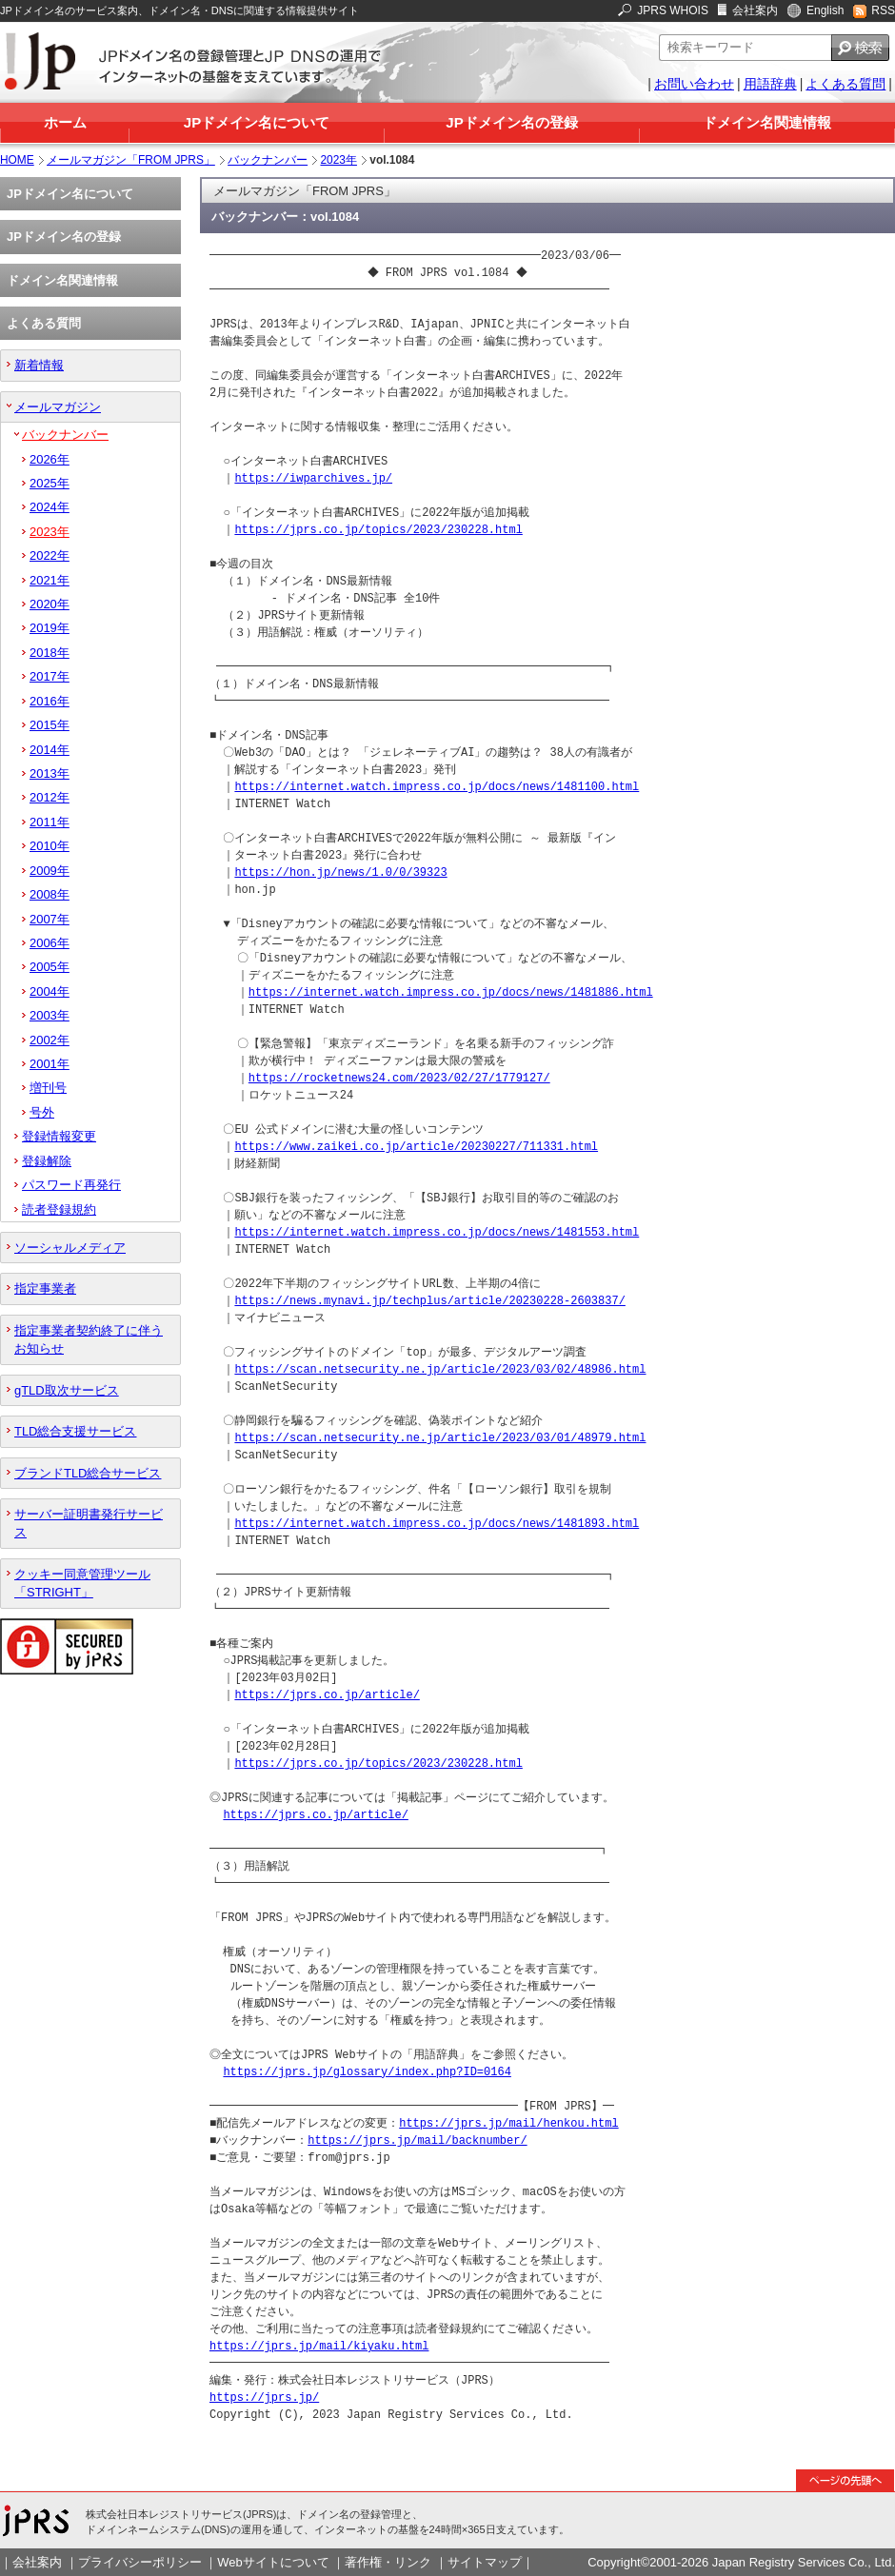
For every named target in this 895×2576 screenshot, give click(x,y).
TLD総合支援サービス (75, 1431)
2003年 (50, 1015)
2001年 (50, 1064)
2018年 (50, 652)
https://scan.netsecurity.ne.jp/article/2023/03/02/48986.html (440, 1369)
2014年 (50, 750)
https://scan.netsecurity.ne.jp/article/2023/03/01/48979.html (440, 1438)
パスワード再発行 (71, 1185)
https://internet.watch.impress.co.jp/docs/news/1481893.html (436, 1524)
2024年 (50, 507)
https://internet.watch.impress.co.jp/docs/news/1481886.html (451, 992)
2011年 (50, 822)
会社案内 (755, 10)
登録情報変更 (59, 1136)
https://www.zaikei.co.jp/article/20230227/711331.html (416, 1147)
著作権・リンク (388, 2562)
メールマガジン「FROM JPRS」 (131, 160)
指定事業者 (45, 1288)
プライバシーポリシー (140, 2562)
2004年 (50, 991)
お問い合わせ (694, 83)
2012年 (50, 797)
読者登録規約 (59, 1209)
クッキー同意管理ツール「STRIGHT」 (82, 1583)
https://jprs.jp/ (264, 2397)
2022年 (50, 555)
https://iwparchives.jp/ (313, 478)
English (825, 10)
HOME (17, 160)
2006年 (50, 943)
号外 (42, 1112)
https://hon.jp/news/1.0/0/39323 (340, 872)
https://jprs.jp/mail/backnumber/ (417, 2140)
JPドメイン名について (256, 122)
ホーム (65, 122)
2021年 (50, 580)
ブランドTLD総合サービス (87, 1473)
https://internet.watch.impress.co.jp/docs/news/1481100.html (436, 787)
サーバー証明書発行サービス (88, 1523)
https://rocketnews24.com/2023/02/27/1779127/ (399, 1078)
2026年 (50, 459)
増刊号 (48, 1087)
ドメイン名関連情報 (767, 122)
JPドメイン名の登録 (511, 122)
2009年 (50, 870)
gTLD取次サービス (66, 1390)
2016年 (50, 701)
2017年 (50, 676)
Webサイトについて (272, 2562)
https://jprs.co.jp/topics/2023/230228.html (378, 530)
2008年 (50, 894)
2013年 (50, 773)
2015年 (50, 725)
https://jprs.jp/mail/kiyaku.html (318, 2346)
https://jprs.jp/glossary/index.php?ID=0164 (366, 2072)
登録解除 (46, 1161)
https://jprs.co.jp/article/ (326, 1695)
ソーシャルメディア (70, 1247)
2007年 (50, 919)
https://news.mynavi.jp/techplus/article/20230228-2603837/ (429, 1301)
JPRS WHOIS (672, 10)
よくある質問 (845, 83)
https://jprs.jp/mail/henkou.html (508, 2123)
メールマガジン (57, 407)
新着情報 (39, 365)
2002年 (50, 1040)
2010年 (50, 846)
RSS (883, 10)
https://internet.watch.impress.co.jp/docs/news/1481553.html (436, 1232)
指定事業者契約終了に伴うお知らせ (88, 1339)
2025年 (50, 483)
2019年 (50, 628)
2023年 (338, 160)
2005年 (50, 967)
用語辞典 (770, 83)
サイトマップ (485, 2562)
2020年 (50, 604)
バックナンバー (268, 160)
